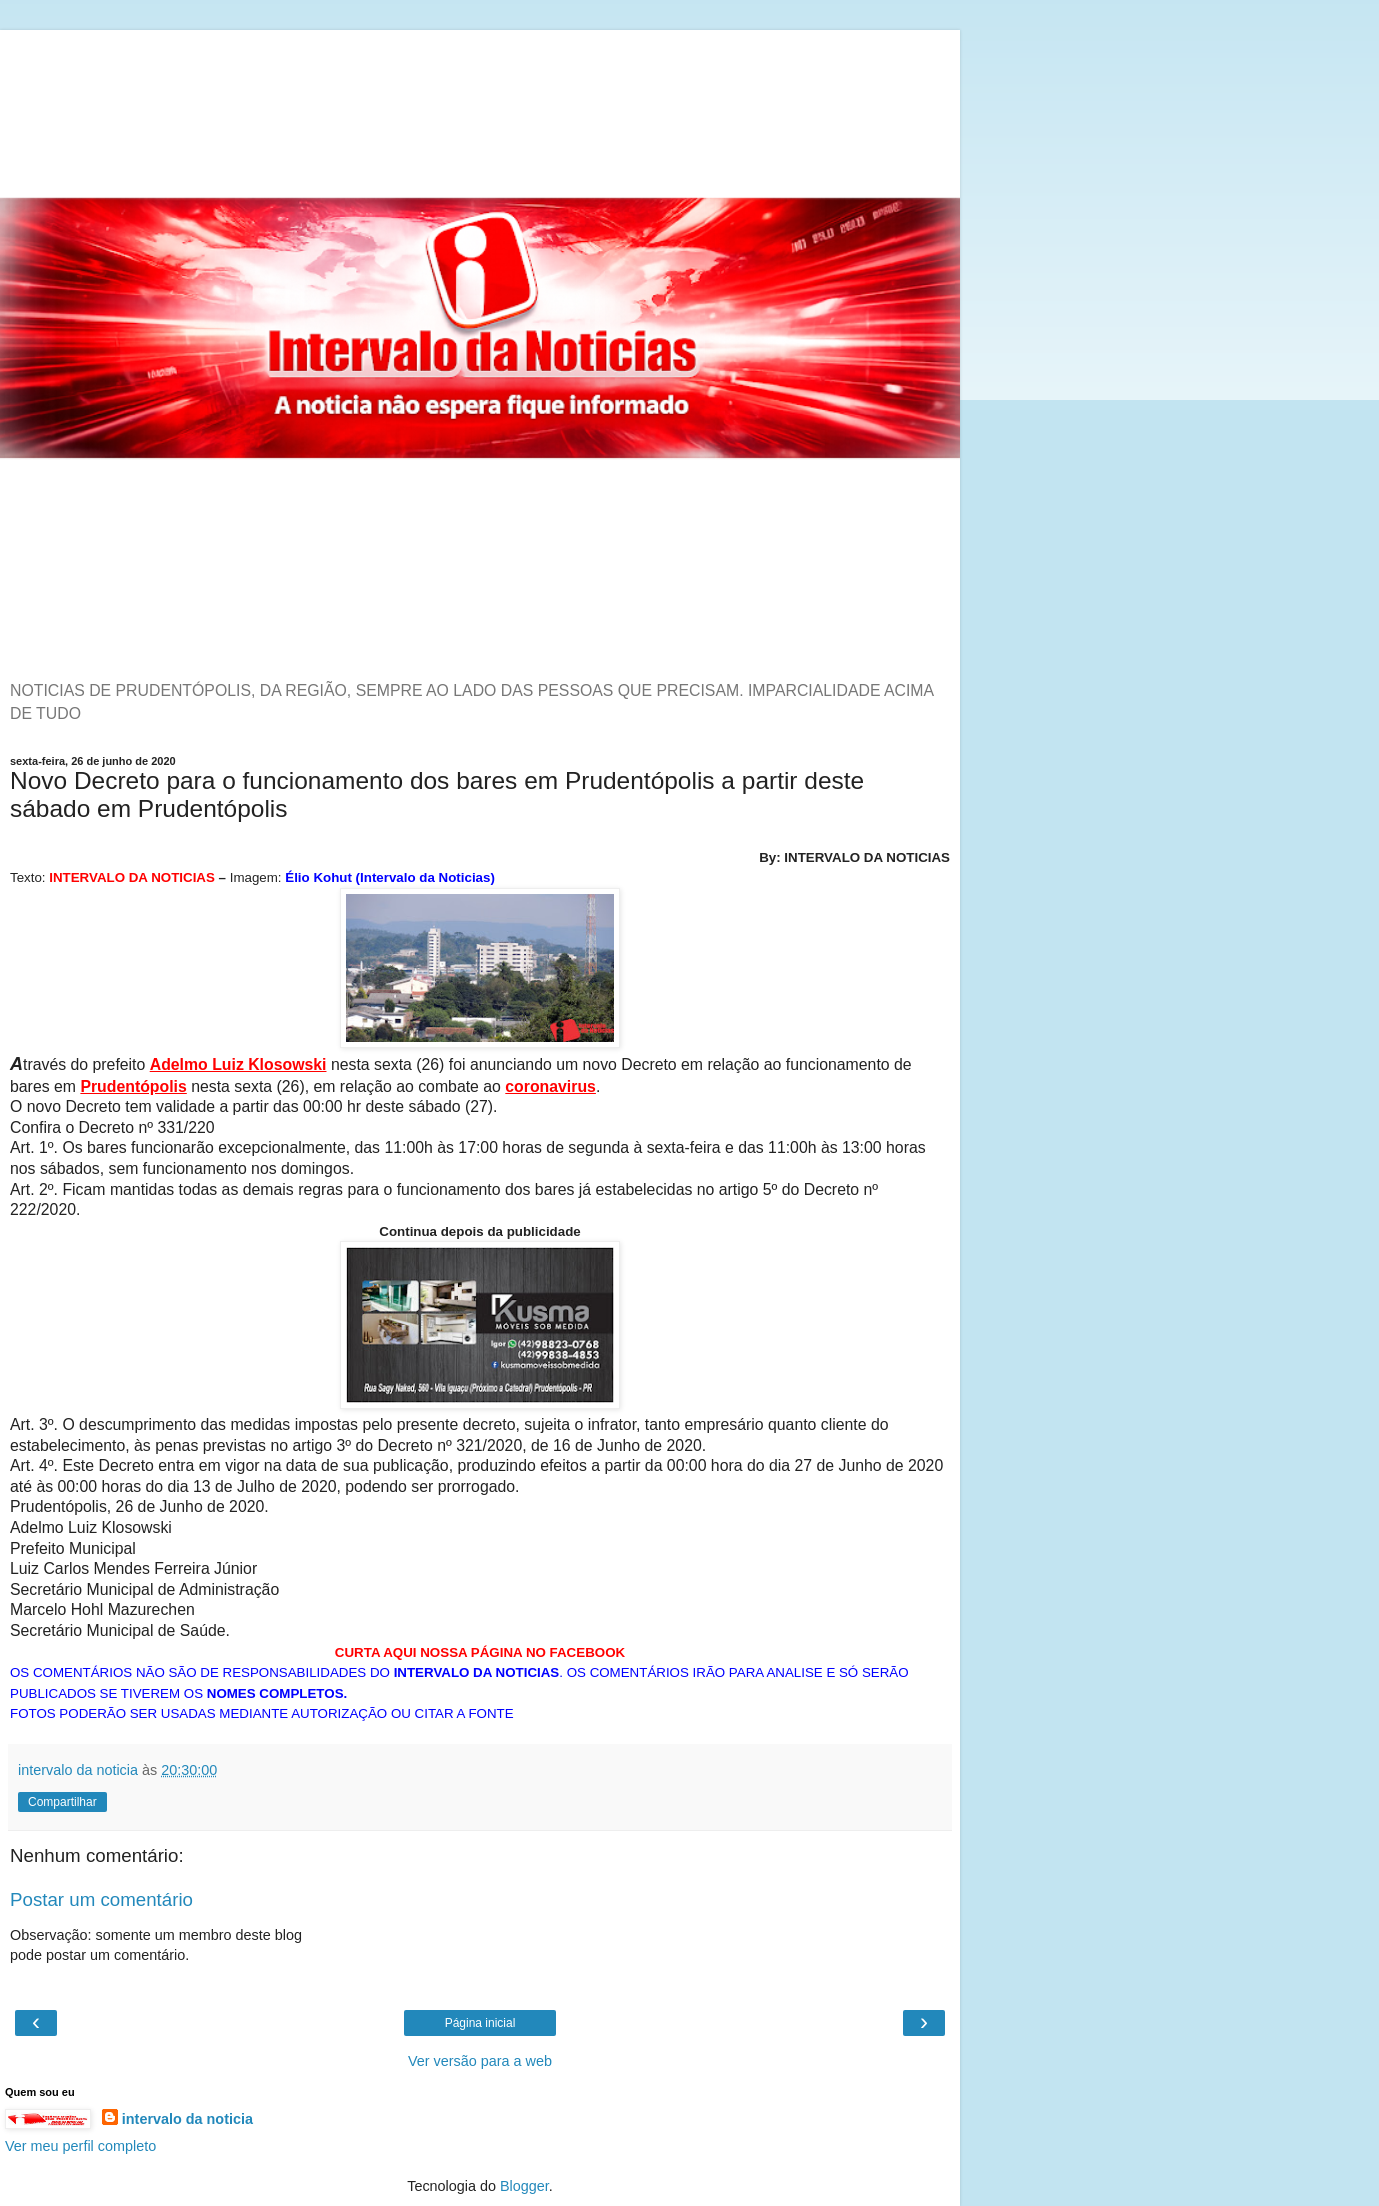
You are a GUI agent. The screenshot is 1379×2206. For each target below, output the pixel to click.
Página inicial (480, 2023)
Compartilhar (62, 1802)
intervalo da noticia (187, 2119)
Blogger (524, 2186)
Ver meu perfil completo (80, 2146)
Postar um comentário (101, 1899)
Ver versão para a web (480, 2061)
